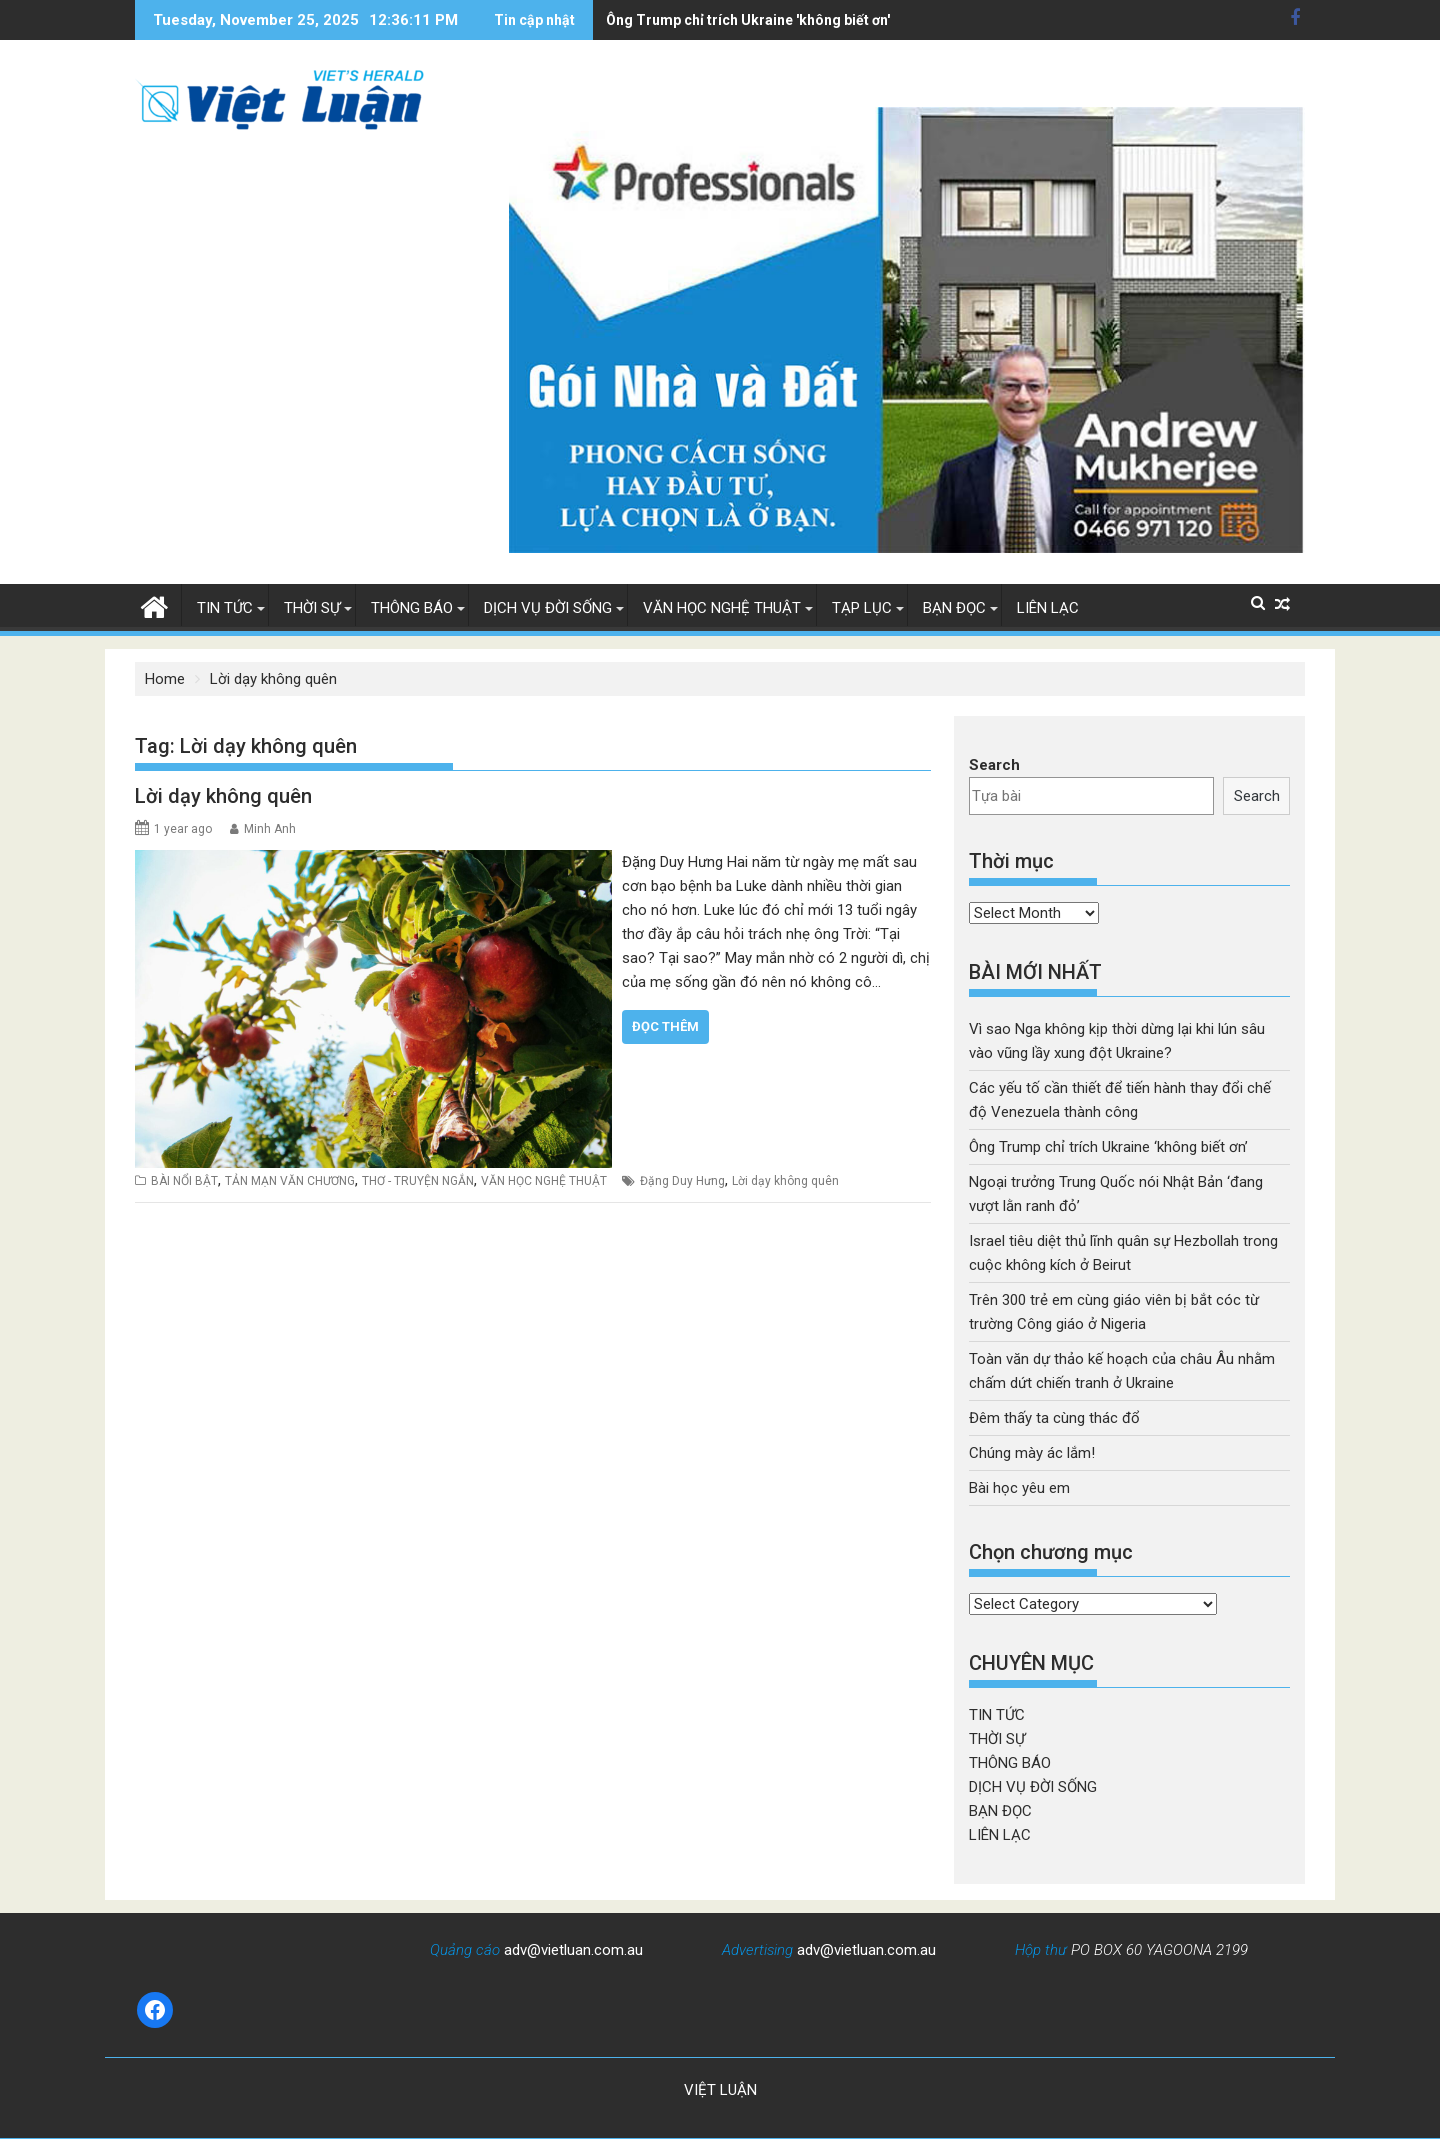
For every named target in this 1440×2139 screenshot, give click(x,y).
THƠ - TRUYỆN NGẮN (418, 1181)
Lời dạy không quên (223, 796)
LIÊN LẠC (1048, 608)
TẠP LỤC (862, 608)
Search (994, 765)
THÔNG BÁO (412, 608)
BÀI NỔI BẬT (184, 1181)
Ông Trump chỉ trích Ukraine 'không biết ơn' (659, 20)
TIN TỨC (225, 608)
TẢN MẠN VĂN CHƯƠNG (290, 1181)
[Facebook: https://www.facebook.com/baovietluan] (155, 2010)
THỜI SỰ (312, 608)
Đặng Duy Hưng (682, 1181)
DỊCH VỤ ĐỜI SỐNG (548, 608)
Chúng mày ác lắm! (1032, 1453)
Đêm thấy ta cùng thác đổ (1054, 1418)
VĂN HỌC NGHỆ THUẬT (722, 608)
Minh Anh (270, 829)
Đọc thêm (665, 1026)
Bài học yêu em (1019, 1488)
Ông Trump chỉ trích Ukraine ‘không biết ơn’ (1108, 1147)
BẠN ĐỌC (954, 608)
